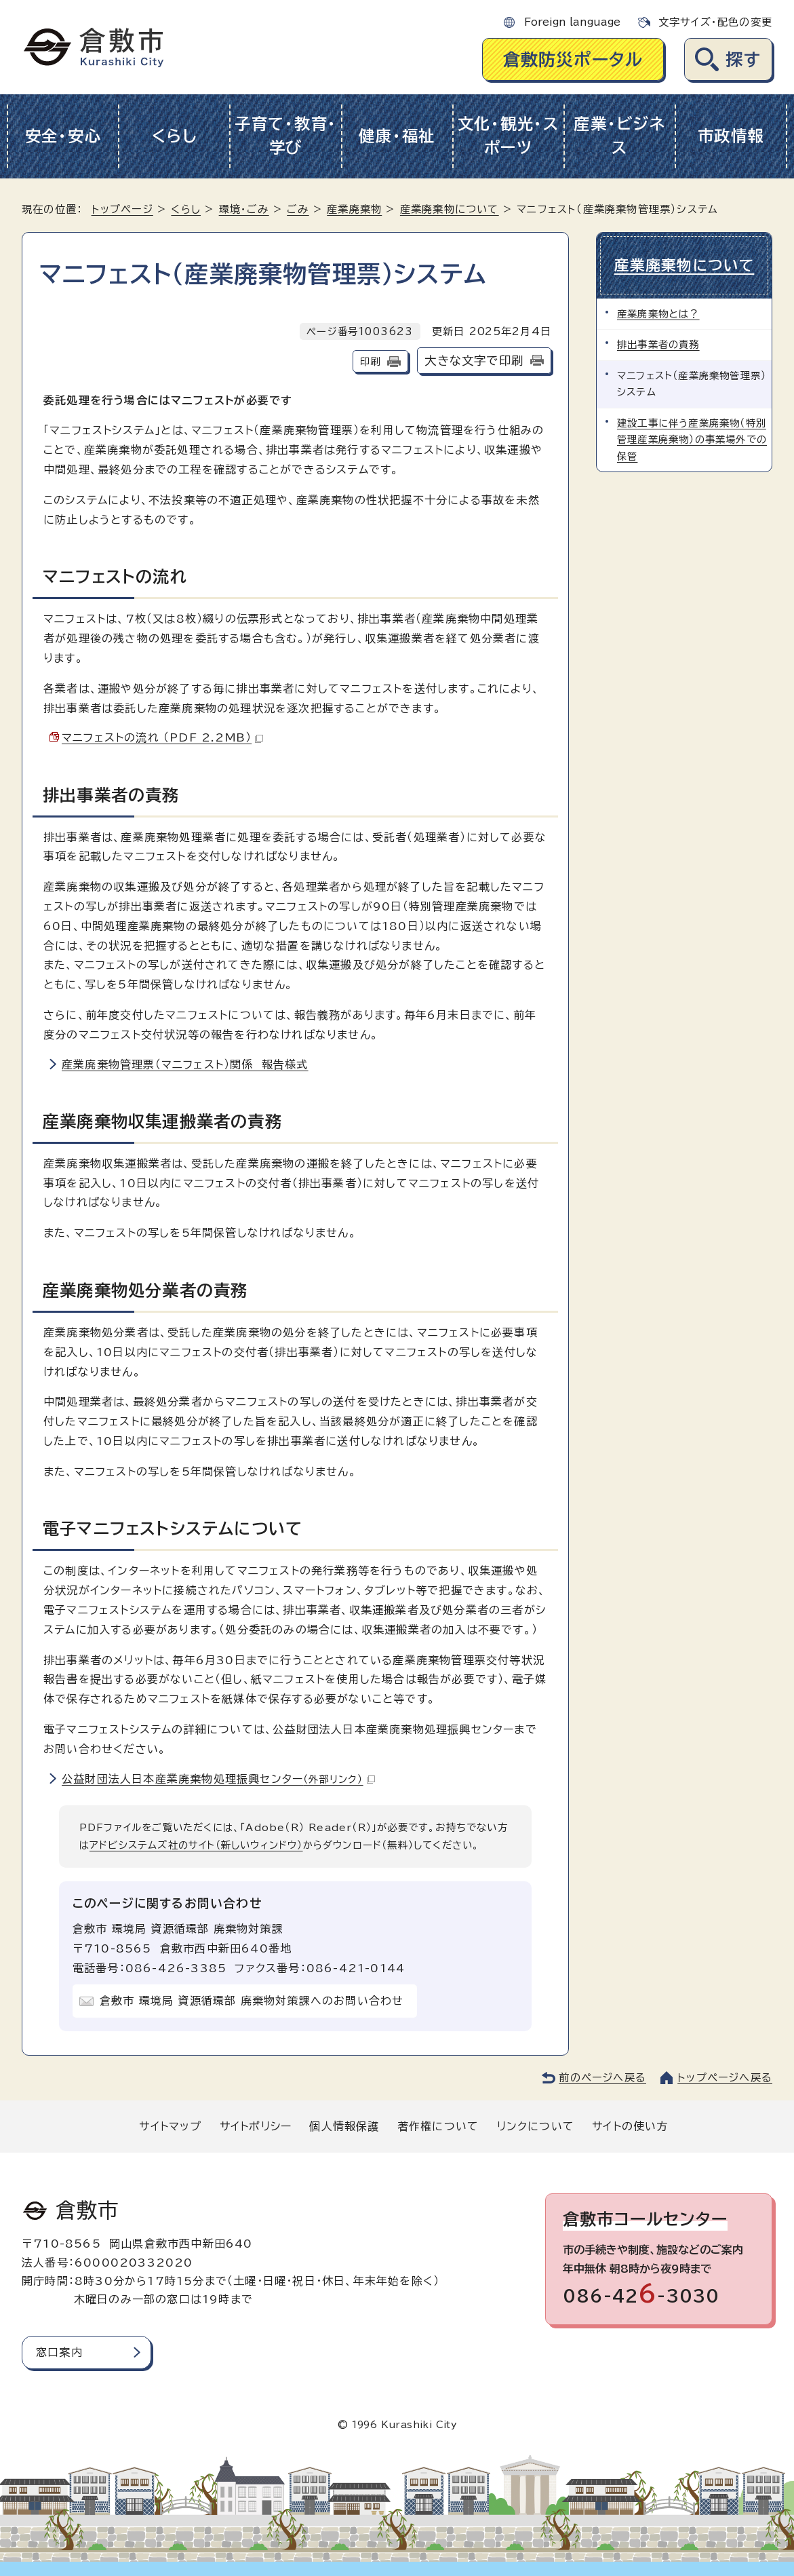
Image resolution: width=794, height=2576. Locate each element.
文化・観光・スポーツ (508, 135)
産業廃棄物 (354, 209)
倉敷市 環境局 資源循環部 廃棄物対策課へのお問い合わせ (252, 2000)
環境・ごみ (244, 209)
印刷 (370, 361)
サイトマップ (170, 2126)
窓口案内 (59, 2352)
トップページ (122, 209)
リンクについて (535, 2126)
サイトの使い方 (630, 2126)
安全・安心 (63, 136)
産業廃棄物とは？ (658, 314)
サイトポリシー (256, 2126)
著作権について (438, 2126)
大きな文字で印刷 (473, 360)
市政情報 (731, 136)
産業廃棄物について (449, 209)
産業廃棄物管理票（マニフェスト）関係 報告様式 (185, 1064)
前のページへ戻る (602, 2078)
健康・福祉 (397, 136)
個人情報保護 (344, 2126)
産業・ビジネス (619, 135)
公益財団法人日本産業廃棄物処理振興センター (218, 1778)
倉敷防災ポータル (573, 59)
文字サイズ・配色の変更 (715, 22)
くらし (174, 136)
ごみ (298, 209)
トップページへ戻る (724, 2078)
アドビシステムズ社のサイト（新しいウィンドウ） (196, 1845)
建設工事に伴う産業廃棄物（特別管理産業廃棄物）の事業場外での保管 (692, 439)
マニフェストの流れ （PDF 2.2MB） (162, 737)
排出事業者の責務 (658, 344)
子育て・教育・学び (286, 135)
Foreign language (572, 22)
